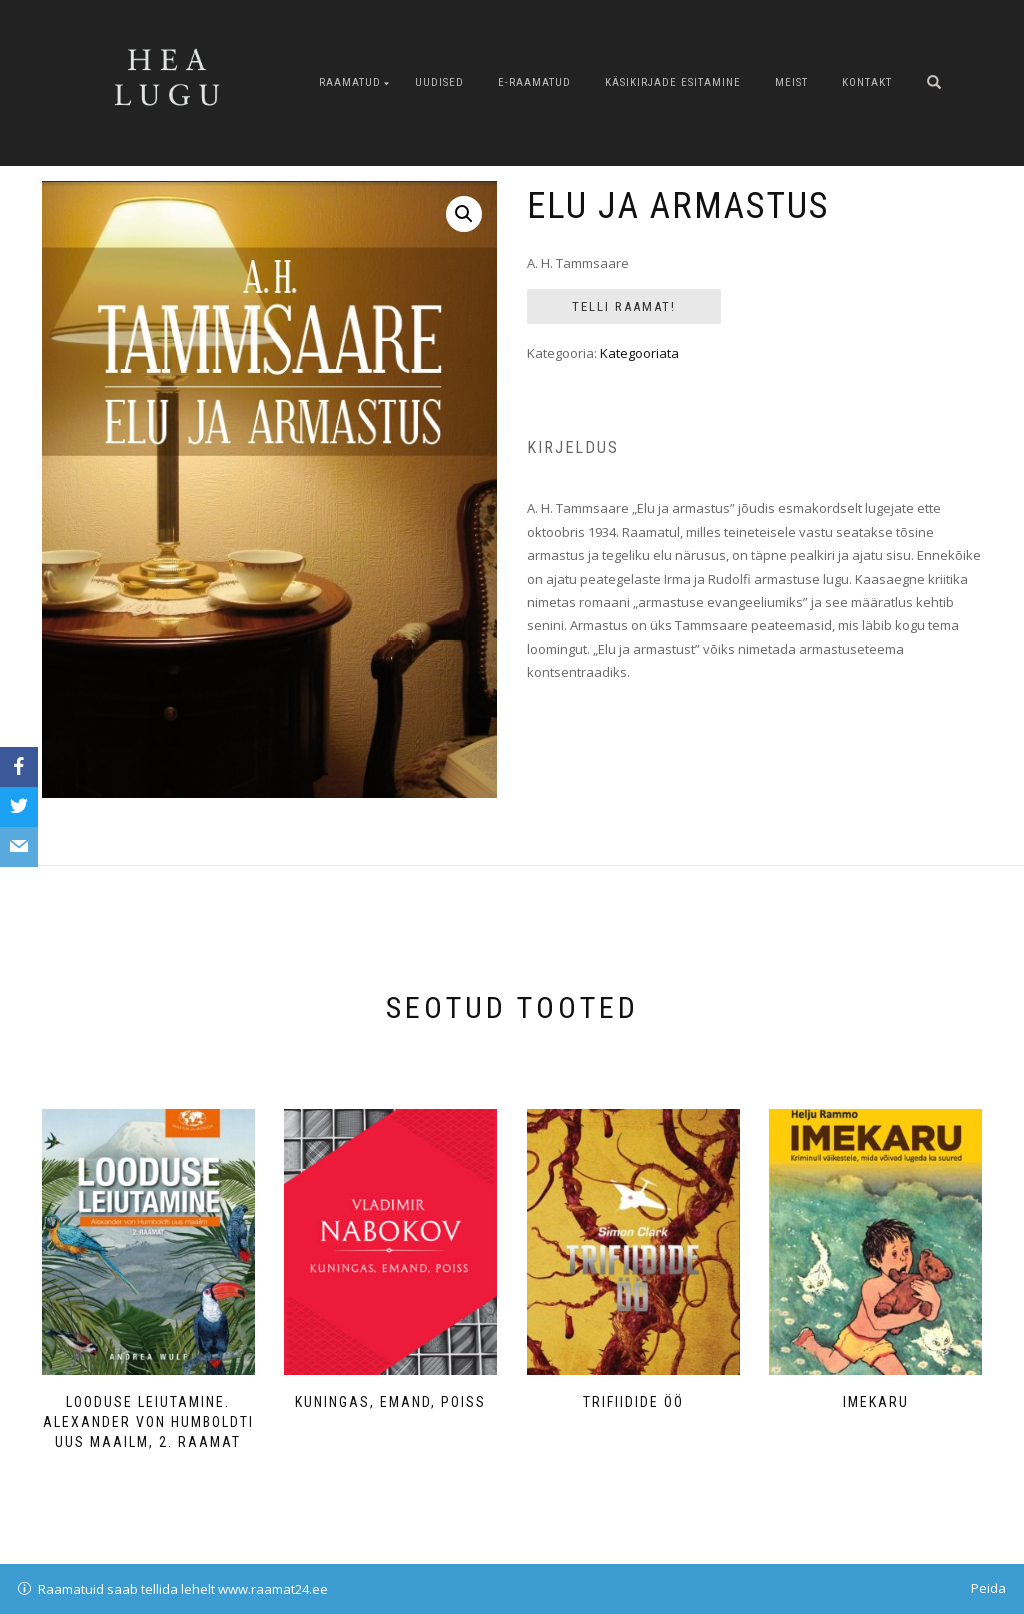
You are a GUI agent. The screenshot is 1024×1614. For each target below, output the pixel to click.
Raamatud (350, 82)
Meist (791, 82)
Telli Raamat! (624, 306)
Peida (988, 1588)
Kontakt (867, 82)
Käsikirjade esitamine (673, 82)
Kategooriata (639, 353)
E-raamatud (534, 82)
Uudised (439, 82)
